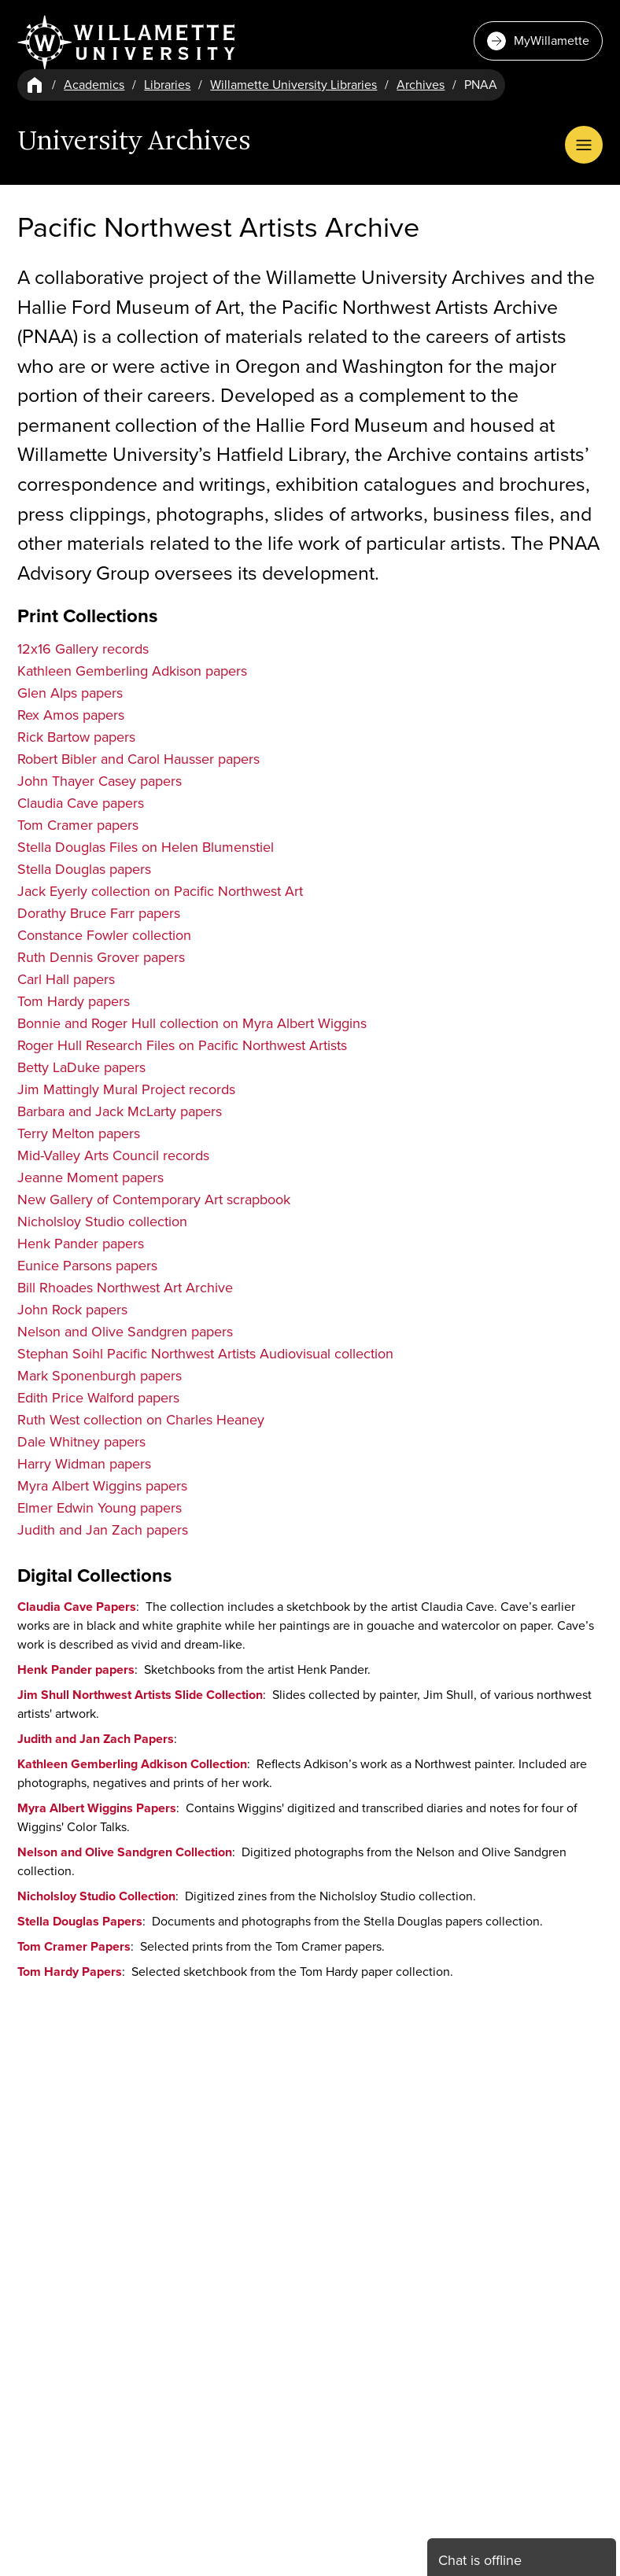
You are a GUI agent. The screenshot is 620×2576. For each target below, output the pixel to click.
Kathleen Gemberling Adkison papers (132, 671)
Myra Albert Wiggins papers (102, 1486)
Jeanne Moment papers (90, 1177)
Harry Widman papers (84, 1464)
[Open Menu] (584, 145)
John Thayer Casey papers (99, 781)
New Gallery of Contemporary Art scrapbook (153, 1199)
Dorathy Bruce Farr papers (98, 913)
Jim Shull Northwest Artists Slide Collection (140, 1695)
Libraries (167, 85)
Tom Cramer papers (77, 825)
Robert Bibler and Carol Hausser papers (138, 759)
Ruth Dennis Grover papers (101, 957)
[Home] (34, 85)
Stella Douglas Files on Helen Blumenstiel (145, 847)
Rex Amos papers (70, 715)
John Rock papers (72, 1309)
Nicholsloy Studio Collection (96, 1896)
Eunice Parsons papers (87, 1265)
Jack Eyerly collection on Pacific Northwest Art (160, 891)
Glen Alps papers (70, 693)
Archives (421, 85)
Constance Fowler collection (104, 935)
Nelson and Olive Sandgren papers (125, 1331)
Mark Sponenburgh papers (99, 1375)
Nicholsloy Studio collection (102, 1221)
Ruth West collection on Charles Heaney (140, 1420)
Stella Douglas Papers (79, 1921)
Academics (94, 85)
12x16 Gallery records (83, 649)
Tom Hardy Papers (69, 1971)
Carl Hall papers (66, 979)
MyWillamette (538, 40)
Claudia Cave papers (80, 803)
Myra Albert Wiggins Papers (96, 1808)
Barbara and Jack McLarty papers (119, 1111)
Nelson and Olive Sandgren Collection (124, 1852)
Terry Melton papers (78, 1133)
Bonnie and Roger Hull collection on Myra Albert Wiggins (192, 1023)
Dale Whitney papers (81, 1442)
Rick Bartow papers (76, 737)
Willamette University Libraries (293, 85)
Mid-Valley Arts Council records (113, 1155)
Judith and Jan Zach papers (102, 1530)
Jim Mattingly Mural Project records (126, 1089)
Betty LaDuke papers (81, 1067)
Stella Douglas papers (84, 869)
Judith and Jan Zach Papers (95, 1739)
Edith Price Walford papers (98, 1398)
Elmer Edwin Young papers (99, 1508)
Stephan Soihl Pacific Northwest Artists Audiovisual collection (205, 1353)
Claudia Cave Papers (76, 1607)
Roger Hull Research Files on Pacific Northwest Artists (182, 1045)
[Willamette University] (127, 42)
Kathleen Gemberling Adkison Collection (132, 1764)
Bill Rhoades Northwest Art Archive (125, 1287)
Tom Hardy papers (73, 1001)
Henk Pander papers (80, 1243)
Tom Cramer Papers (74, 1946)
